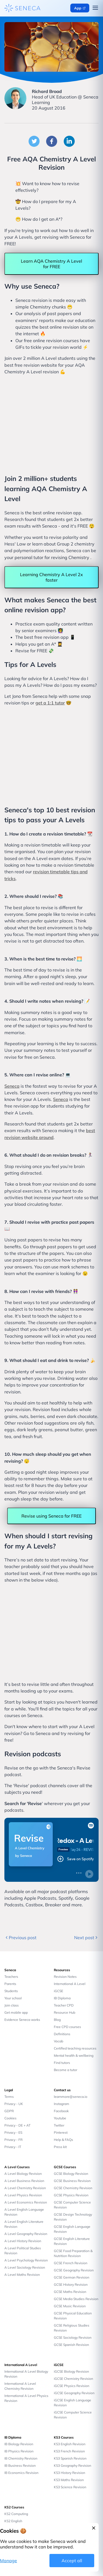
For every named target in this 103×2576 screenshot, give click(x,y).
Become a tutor (65, 2070)
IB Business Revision (20, 2465)
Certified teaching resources (75, 2048)
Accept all (72, 2560)
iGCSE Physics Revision (71, 2386)
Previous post (20, 1937)
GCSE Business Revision (72, 2181)
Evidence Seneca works (22, 2020)
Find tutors (62, 2063)
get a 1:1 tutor (50, 703)
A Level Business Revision (24, 2181)
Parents (10, 1984)
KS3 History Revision (69, 2473)
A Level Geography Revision (25, 2234)
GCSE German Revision (71, 2277)
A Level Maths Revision (22, 2274)
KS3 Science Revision (70, 2487)
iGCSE (58, 1991)
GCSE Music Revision (70, 2306)
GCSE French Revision (70, 2263)
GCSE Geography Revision (74, 2270)
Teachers (11, 1976)
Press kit (60, 2147)
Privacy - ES (13, 2132)
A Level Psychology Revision (26, 2260)
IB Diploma (62, 1998)
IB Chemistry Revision (20, 2458)
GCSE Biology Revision (71, 2173)
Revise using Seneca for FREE (51, 1516)
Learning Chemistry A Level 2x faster (51, 577)
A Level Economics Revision (25, 2202)
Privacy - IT (12, 2147)
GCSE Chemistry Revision (73, 2188)
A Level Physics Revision (23, 2195)
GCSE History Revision (71, 2284)
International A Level (69, 1984)
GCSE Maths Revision (70, 2292)
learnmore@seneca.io (70, 2097)
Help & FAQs (63, 2140)
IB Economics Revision (21, 2473)
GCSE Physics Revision (71, 2195)
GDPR (9, 2111)
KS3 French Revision (69, 2451)
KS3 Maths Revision (69, 2480)
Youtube (60, 2118)
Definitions (62, 2034)
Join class (11, 2005)
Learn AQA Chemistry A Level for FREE (51, 263)
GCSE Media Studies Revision (76, 2299)
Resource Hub (64, 2012)
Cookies (10, 2118)
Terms (9, 2097)
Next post (86, 1937)
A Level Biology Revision (23, 2173)
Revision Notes (65, 1976)
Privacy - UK (13, 2104)
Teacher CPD (64, 2005)
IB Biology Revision (18, 2444)
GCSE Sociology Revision (72, 2337)
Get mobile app (16, 2012)
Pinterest (61, 2132)
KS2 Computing (16, 2514)
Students (11, 1991)
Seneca (12, 1086)
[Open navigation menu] (95, 8)
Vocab (58, 2041)
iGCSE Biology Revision (71, 2371)
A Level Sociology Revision (24, 2267)
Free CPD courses (67, 2027)
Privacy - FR (13, 2140)
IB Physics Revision (19, 2451)
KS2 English (13, 2521)
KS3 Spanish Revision (70, 2458)
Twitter (59, 2125)
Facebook (61, 2111)
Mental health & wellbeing (73, 2055)
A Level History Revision (22, 2241)
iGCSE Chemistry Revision (73, 2379)
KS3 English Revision (69, 2444)
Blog (57, 2020)
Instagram (61, 2104)
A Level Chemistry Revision (25, 2188)
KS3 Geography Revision (72, 2465)
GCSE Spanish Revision (71, 2345)
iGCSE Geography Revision (74, 2393)
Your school (13, 1998)
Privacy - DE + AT (17, 2125)
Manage (8, 2560)
